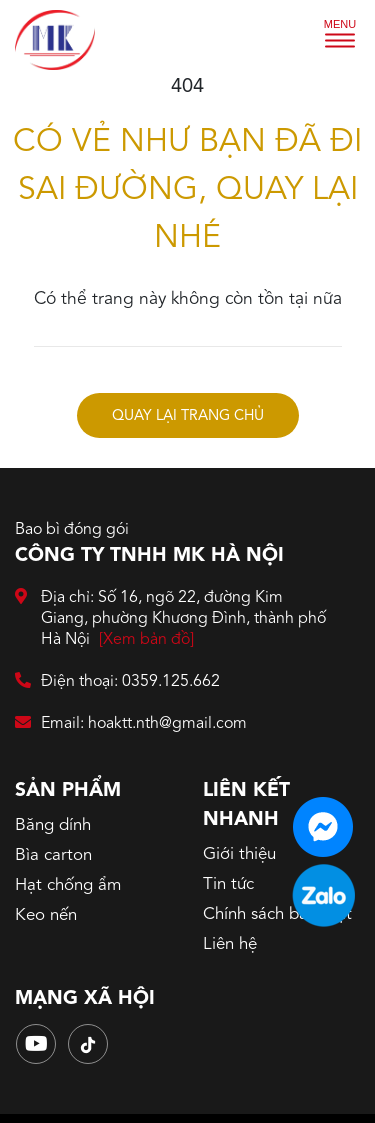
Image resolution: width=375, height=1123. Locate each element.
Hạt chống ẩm (68, 885)
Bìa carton (53, 855)
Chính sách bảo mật (277, 914)
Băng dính (53, 825)
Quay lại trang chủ (188, 416)
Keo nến (46, 915)
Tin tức (228, 884)
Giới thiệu (239, 854)
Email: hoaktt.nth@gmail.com (131, 724)
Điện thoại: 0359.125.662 (117, 682)
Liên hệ (230, 944)
